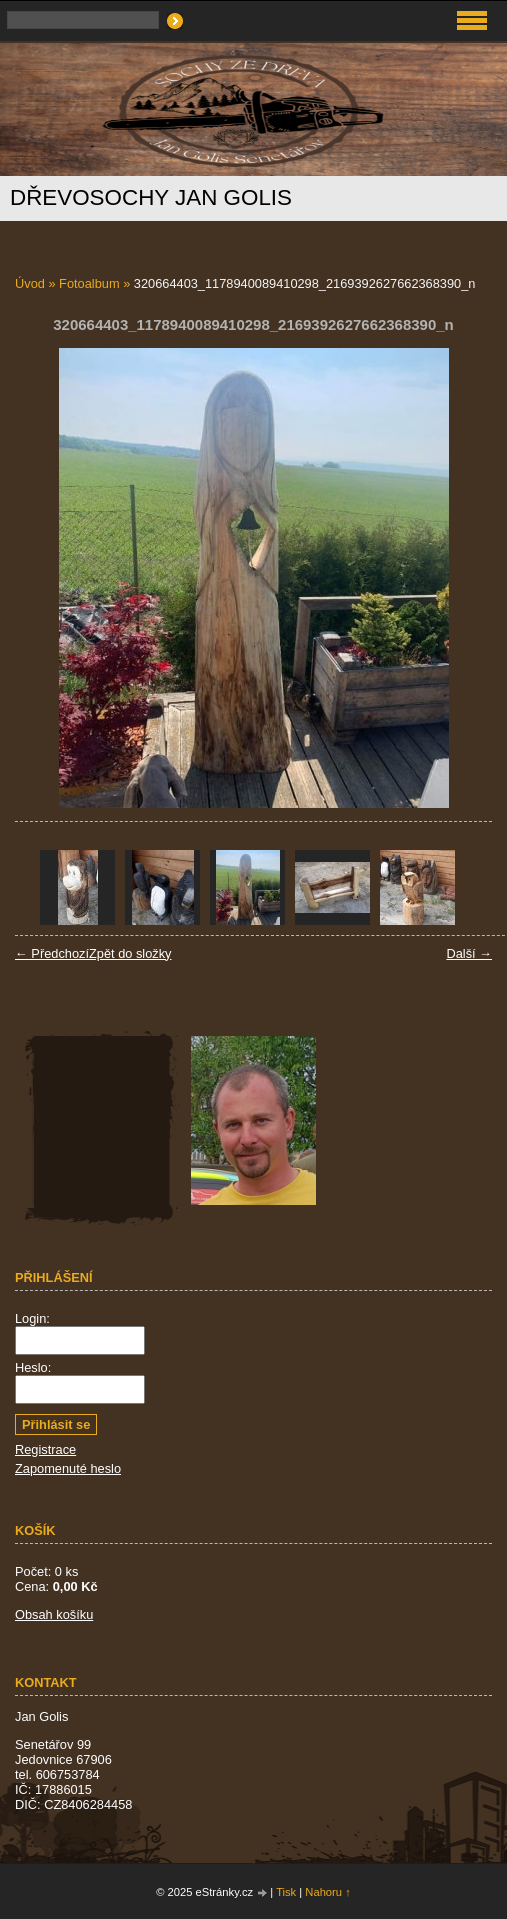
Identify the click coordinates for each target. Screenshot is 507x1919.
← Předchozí (52, 953)
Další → (469, 953)
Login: (32, 1318)
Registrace (45, 1449)
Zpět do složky (130, 953)
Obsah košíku (54, 1614)
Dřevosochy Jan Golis (151, 197)
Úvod (30, 283)
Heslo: (33, 1367)
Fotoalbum (89, 283)
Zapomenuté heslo (68, 1468)
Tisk (286, 1892)
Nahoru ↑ (327, 1892)
